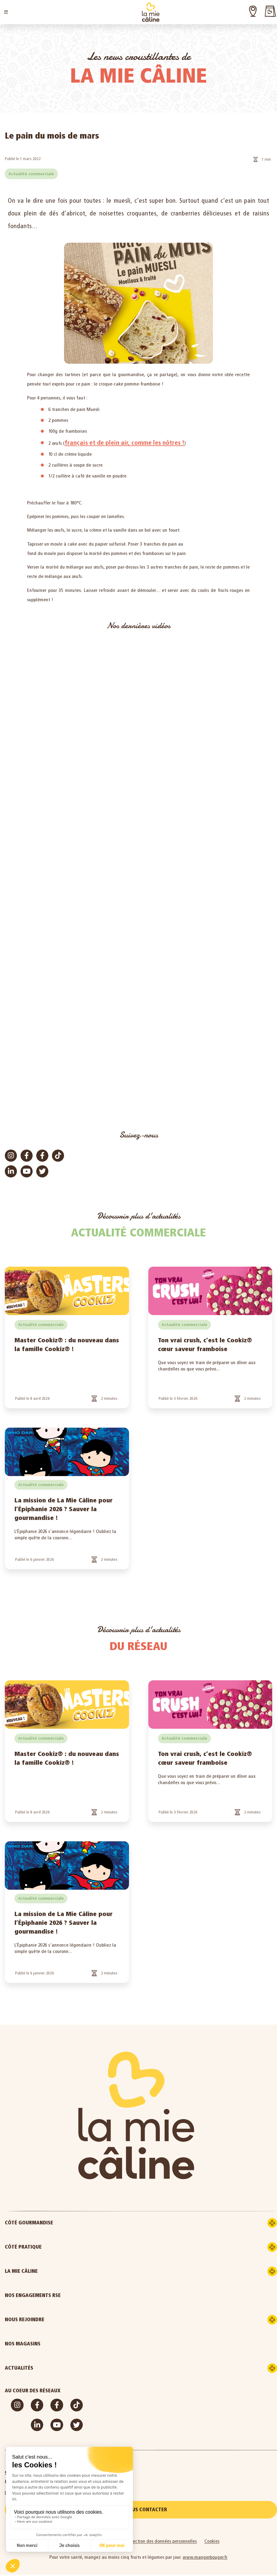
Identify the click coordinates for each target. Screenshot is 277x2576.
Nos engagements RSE (33, 2295)
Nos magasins (22, 2344)
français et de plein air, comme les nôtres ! (125, 442)
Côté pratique (50, 2247)
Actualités (46, 2368)
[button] (6, 12)
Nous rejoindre (52, 2320)
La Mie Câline (48, 2271)
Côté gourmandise (56, 2223)
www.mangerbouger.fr (205, 2558)
